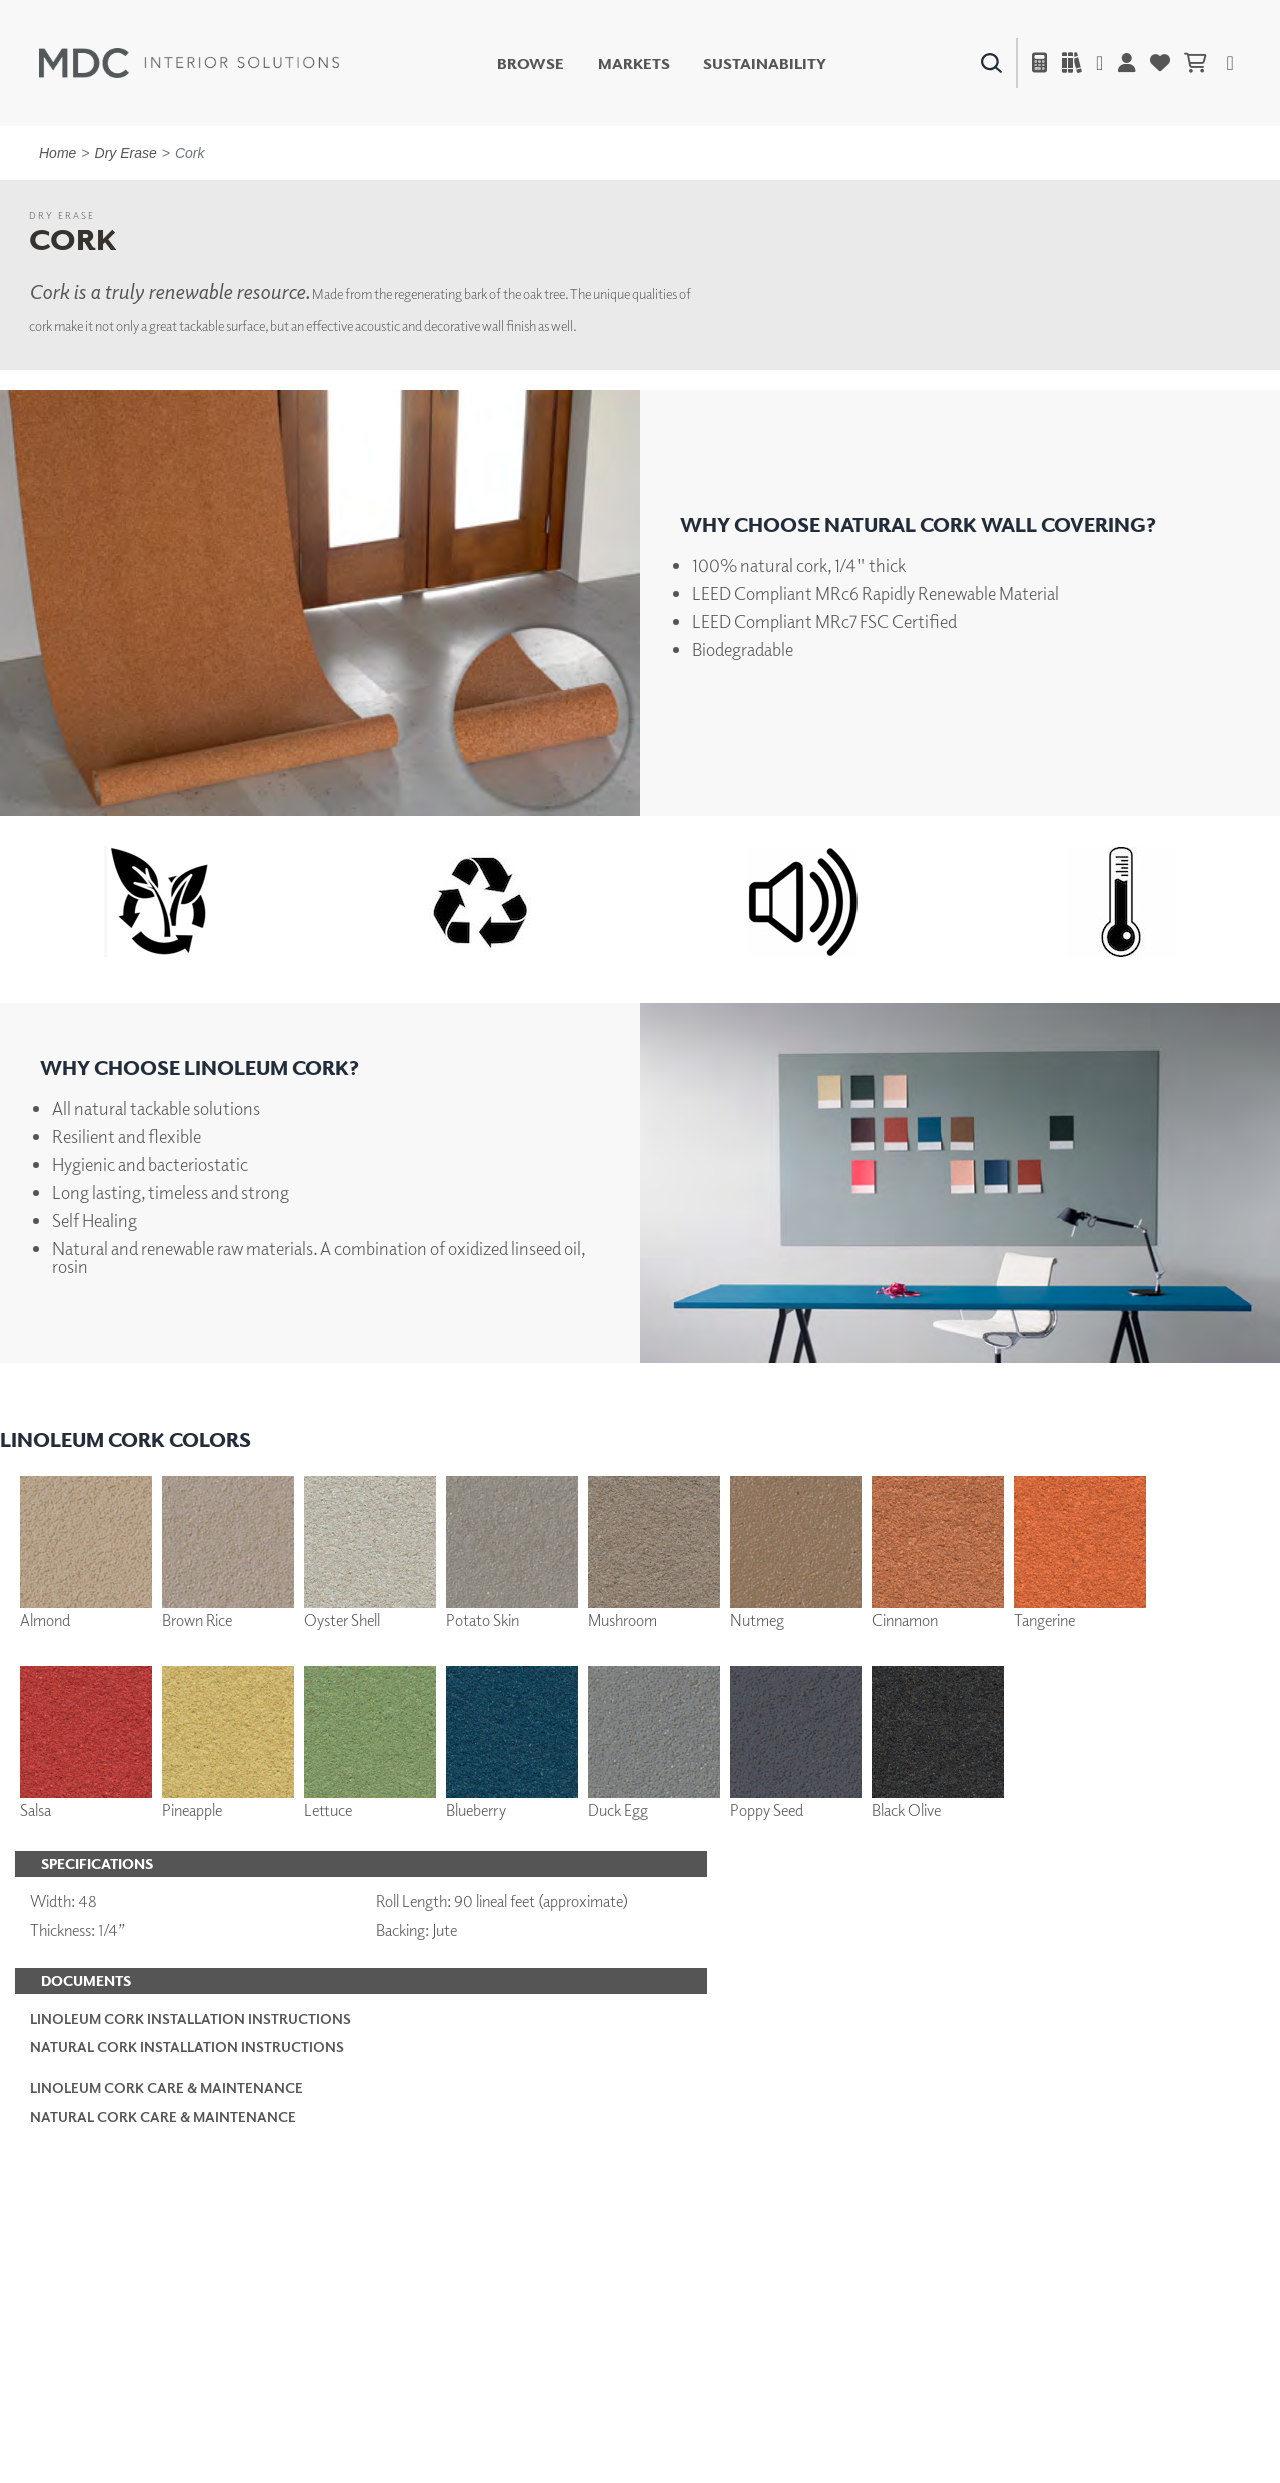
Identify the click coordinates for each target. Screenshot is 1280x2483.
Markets (634, 63)
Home (57, 153)
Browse (530, 63)
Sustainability (764, 63)
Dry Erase (126, 153)
